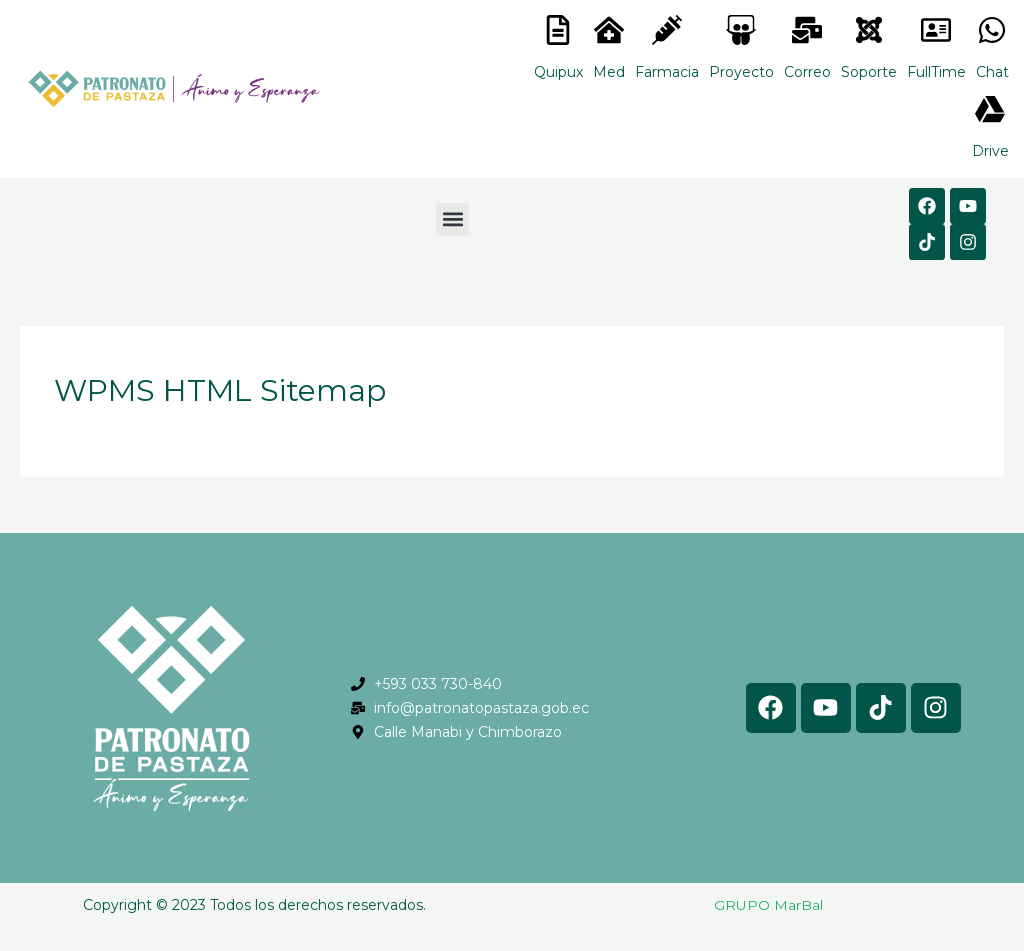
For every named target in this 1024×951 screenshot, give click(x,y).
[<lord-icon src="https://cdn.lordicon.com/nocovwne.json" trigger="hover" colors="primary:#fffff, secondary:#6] (558, 30)
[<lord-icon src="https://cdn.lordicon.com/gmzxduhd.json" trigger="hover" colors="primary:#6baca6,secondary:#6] (936, 30)
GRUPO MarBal (768, 905)
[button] (452, 219)
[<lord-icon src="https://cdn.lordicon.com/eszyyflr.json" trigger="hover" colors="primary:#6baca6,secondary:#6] (869, 30)
